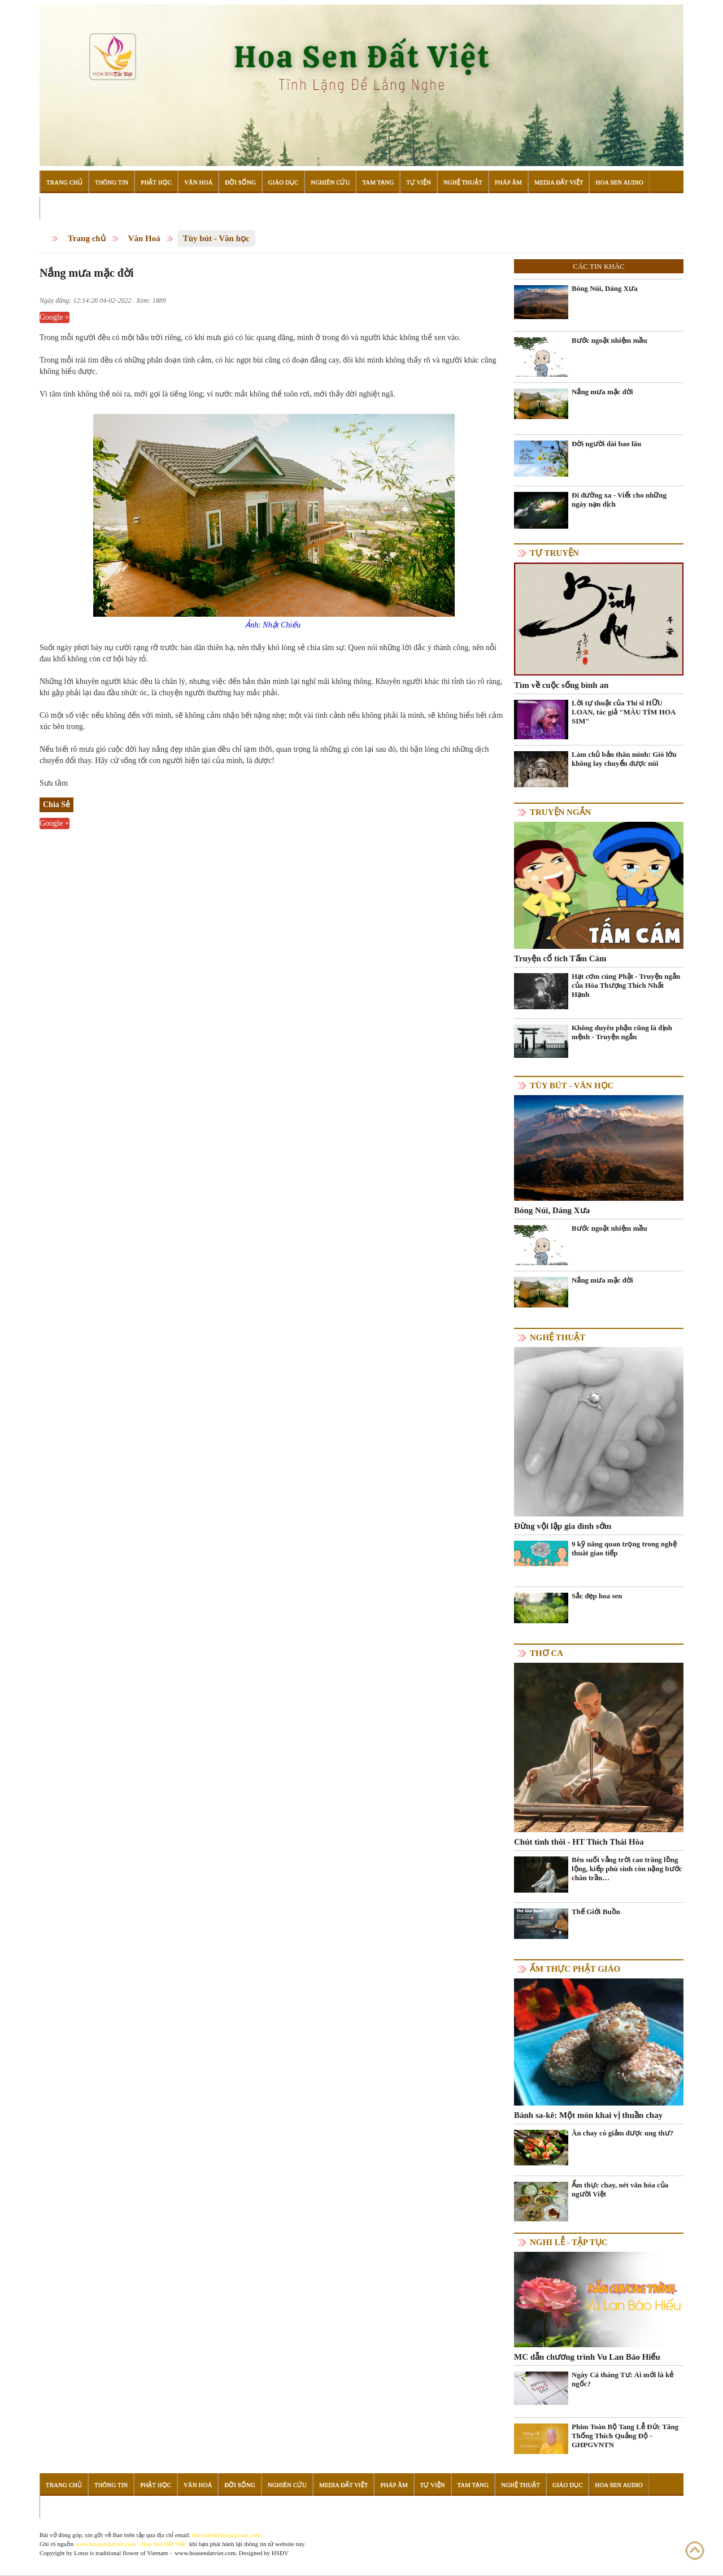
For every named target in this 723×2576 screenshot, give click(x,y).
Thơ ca (546, 1653)
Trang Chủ (64, 181)
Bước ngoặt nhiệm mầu (609, 340)
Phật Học (156, 181)
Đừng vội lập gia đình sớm (562, 1526)
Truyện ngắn (560, 812)
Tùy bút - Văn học (216, 238)
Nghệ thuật (557, 1337)
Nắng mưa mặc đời (602, 391)
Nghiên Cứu (330, 181)
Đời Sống (240, 181)
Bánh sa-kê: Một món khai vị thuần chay (588, 2115)
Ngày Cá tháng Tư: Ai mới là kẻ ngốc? (622, 2379)
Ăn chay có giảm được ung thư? (622, 2133)
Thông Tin (111, 181)
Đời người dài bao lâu (606, 443)
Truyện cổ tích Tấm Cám (560, 958)
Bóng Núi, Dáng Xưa (605, 288)
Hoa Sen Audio (619, 181)
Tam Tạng (378, 181)
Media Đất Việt (558, 181)
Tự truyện (554, 552)
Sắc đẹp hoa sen (597, 1596)
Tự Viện (418, 181)
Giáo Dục (283, 181)
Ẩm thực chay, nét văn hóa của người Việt (620, 2189)
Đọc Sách (61, 208)
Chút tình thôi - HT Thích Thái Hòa (579, 1841)
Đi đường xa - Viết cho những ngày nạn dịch (619, 499)
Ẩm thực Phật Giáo (575, 1968)
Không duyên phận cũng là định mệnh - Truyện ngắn (622, 1032)
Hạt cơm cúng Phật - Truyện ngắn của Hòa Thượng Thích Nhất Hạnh (626, 985)
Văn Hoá (198, 181)
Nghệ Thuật (462, 181)
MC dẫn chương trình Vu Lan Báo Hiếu (587, 2356)
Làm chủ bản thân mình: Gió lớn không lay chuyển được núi (624, 759)
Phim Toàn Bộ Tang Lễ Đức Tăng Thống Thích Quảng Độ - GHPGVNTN (625, 2435)
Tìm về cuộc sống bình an (561, 685)
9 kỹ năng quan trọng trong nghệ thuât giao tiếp (624, 1548)
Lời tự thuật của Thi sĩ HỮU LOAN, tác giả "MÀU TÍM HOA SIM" (624, 712)
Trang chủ (87, 238)
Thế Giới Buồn (596, 1911)
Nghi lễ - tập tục (569, 2242)
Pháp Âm (508, 181)
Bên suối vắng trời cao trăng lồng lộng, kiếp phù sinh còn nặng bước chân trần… (627, 1868)
